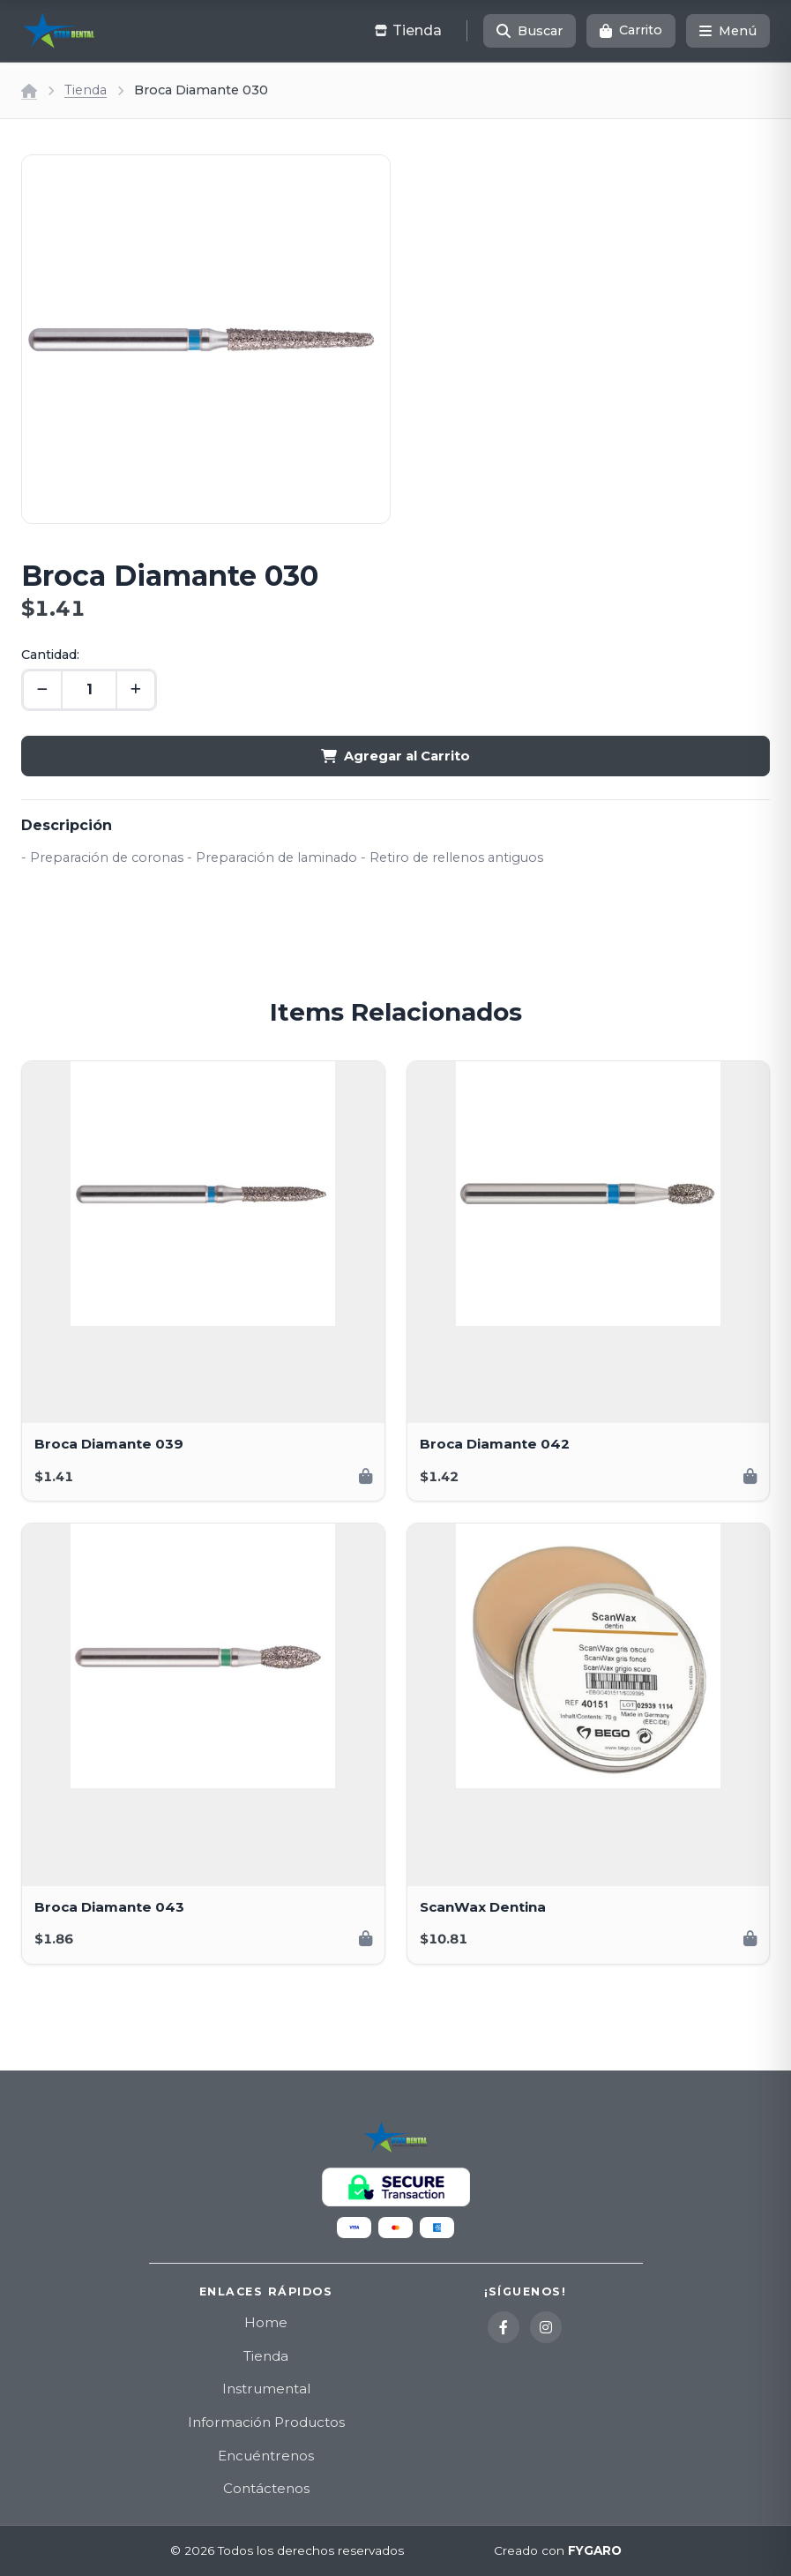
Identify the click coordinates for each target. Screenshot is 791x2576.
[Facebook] (503, 2327)
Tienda (85, 90)
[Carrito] (630, 31)
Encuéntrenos (266, 2455)
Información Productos (266, 2422)
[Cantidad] (89, 690)
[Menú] (728, 31)
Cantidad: (50, 655)
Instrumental (266, 2388)
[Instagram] (546, 2327)
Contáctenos (266, 2488)
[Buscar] (529, 31)
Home (265, 2322)
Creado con (558, 2551)
